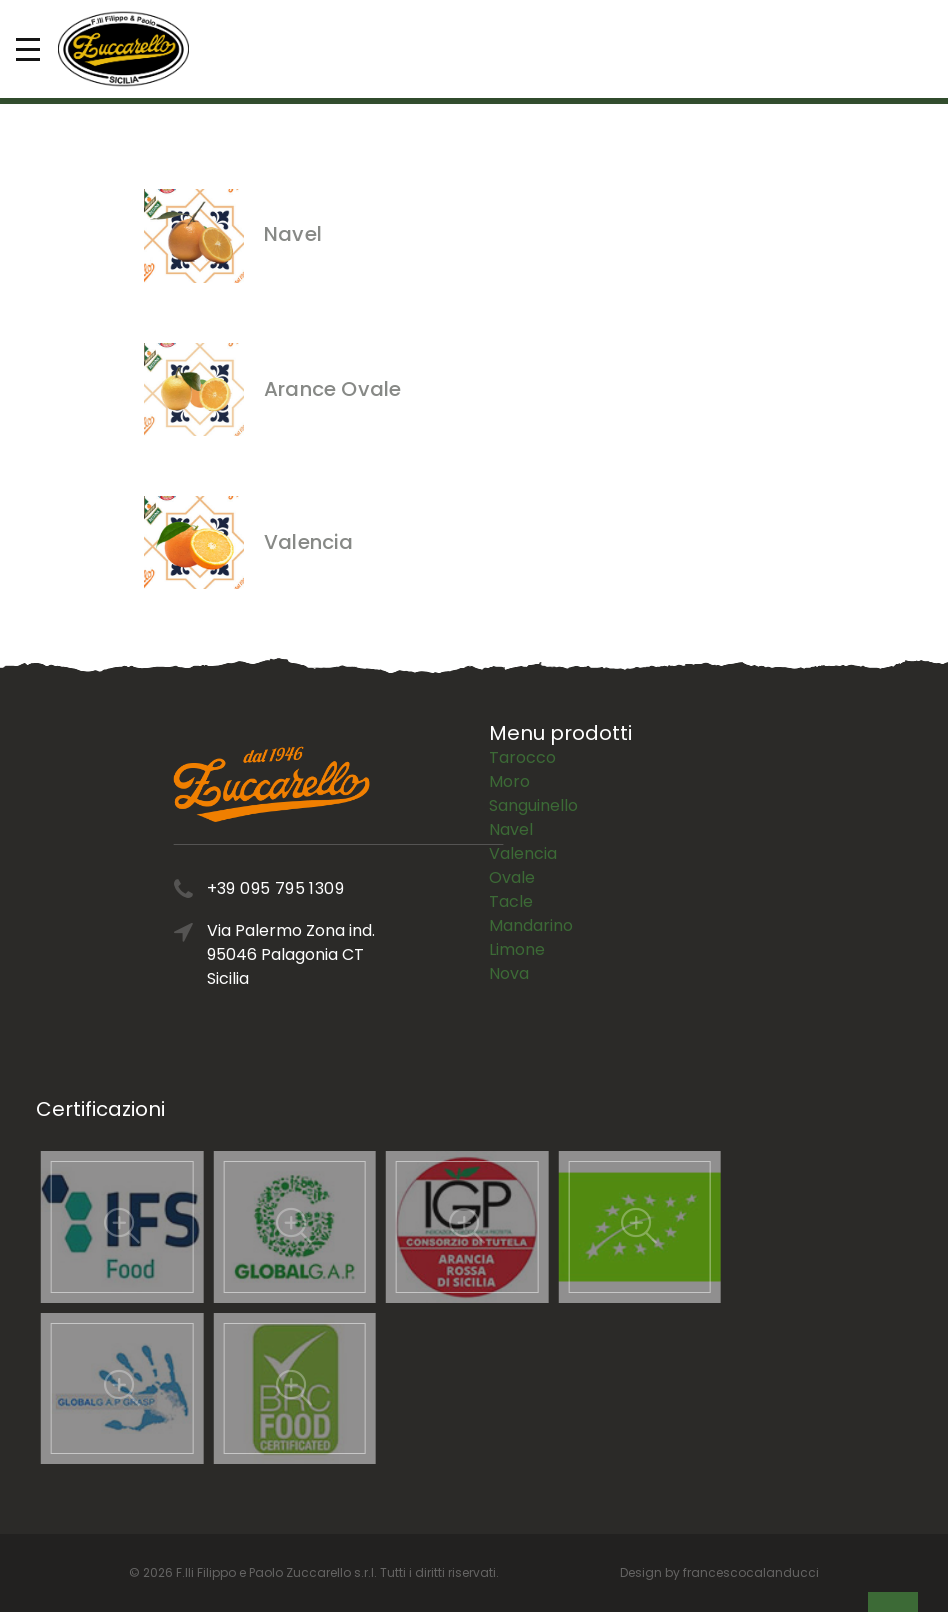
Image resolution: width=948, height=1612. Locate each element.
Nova (509, 918)
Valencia (309, 542)
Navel (293, 234)
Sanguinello (533, 750)
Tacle (511, 846)
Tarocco (522, 702)
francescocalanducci (751, 1572)
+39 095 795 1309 (332, 888)
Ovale (512, 822)
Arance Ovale (332, 389)
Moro (509, 726)
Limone (517, 894)
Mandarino (531, 870)
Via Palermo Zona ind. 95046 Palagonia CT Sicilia (348, 954)
